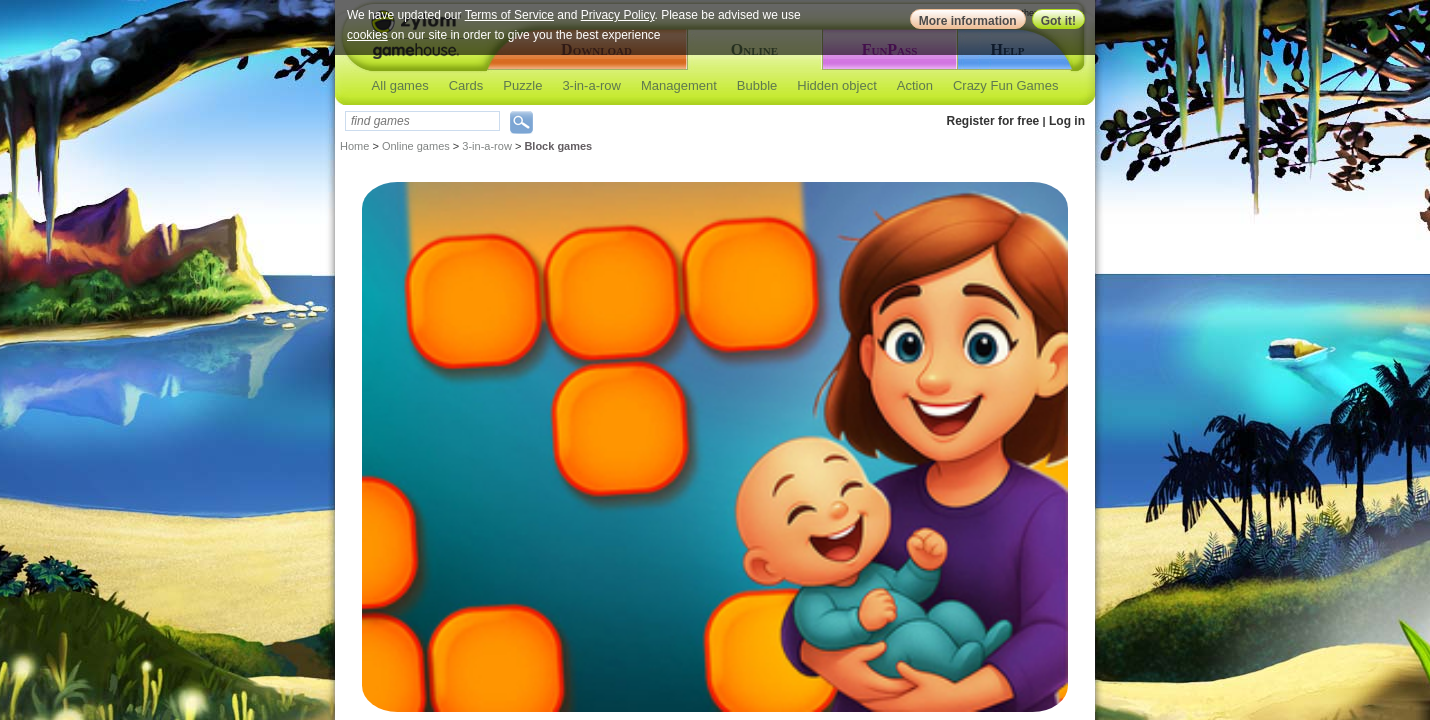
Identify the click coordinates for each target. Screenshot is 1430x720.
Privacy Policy (618, 15)
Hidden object (837, 85)
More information (968, 21)
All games (400, 85)
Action (915, 85)
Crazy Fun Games (1005, 85)
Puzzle (522, 85)
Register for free (993, 121)
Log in (1067, 121)
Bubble (757, 85)
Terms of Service (509, 15)
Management (679, 85)
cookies (367, 35)
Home (354, 146)
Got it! (1058, 21)
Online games (416, 146)
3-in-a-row (591, 85)
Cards (466, 85)
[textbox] (422, 121)
